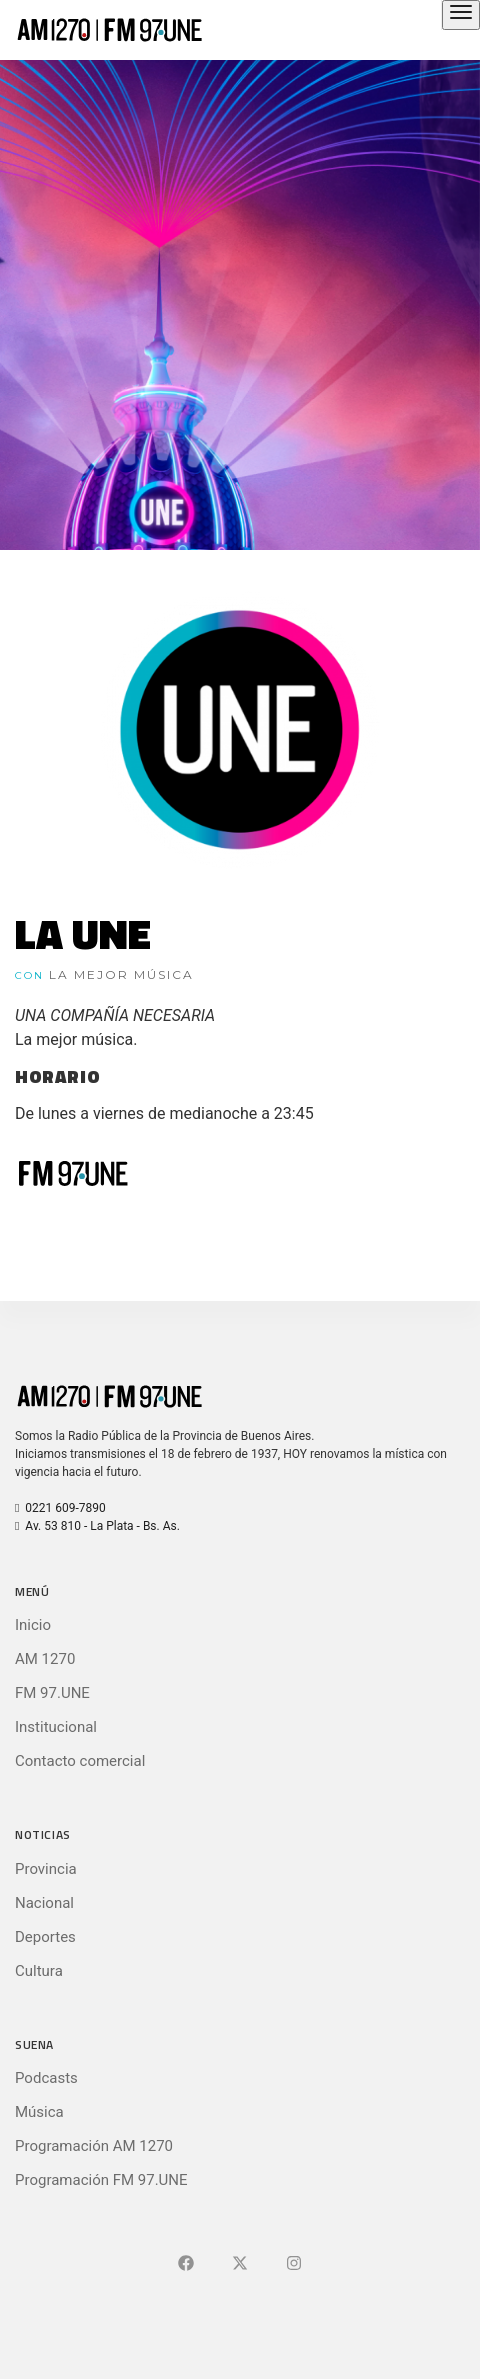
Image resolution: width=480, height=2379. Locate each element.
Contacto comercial (80, 1761)
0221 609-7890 (60, 1508)
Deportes (45, 1937)
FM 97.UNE (52, 1693)
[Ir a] (294, 2264)
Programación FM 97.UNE (101, 2180)
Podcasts (46, 2078)
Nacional (44, 1903)
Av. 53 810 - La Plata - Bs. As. (97, 1526)
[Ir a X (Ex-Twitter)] (240, 2264)
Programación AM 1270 (94, 2146)
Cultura (39, 1971)
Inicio (33, 1625)
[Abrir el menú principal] (461, 15)
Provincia (46, 1869)
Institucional (56, 1727)
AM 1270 (45, 1659)
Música (39, 2112)
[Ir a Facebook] (186, 2264)
